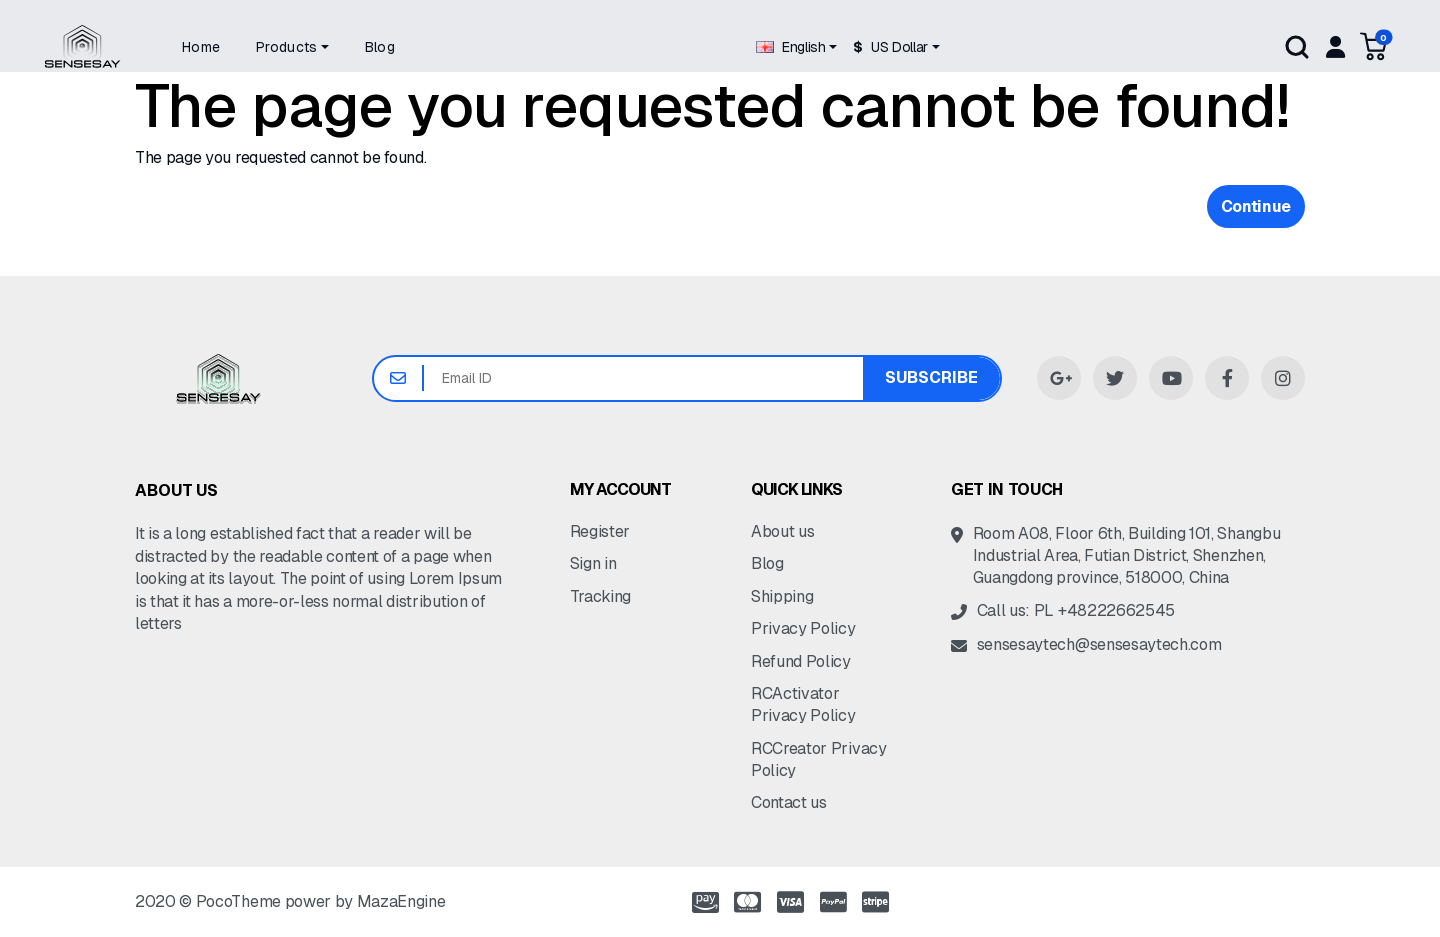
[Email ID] (643, 378)
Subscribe (931, 377)
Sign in (593, 563)
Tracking (600, 596)
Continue (1256, 206)
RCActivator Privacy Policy (803, 704)
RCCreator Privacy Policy (819, 759)
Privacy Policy (803, 628)
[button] (292, 47)
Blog (767, 563)
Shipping (782, 596)
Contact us (789, 802)
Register (600, 531)
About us (782, 531)
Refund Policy (801, 661)
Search (1297, 47)
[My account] (1334, 46)
